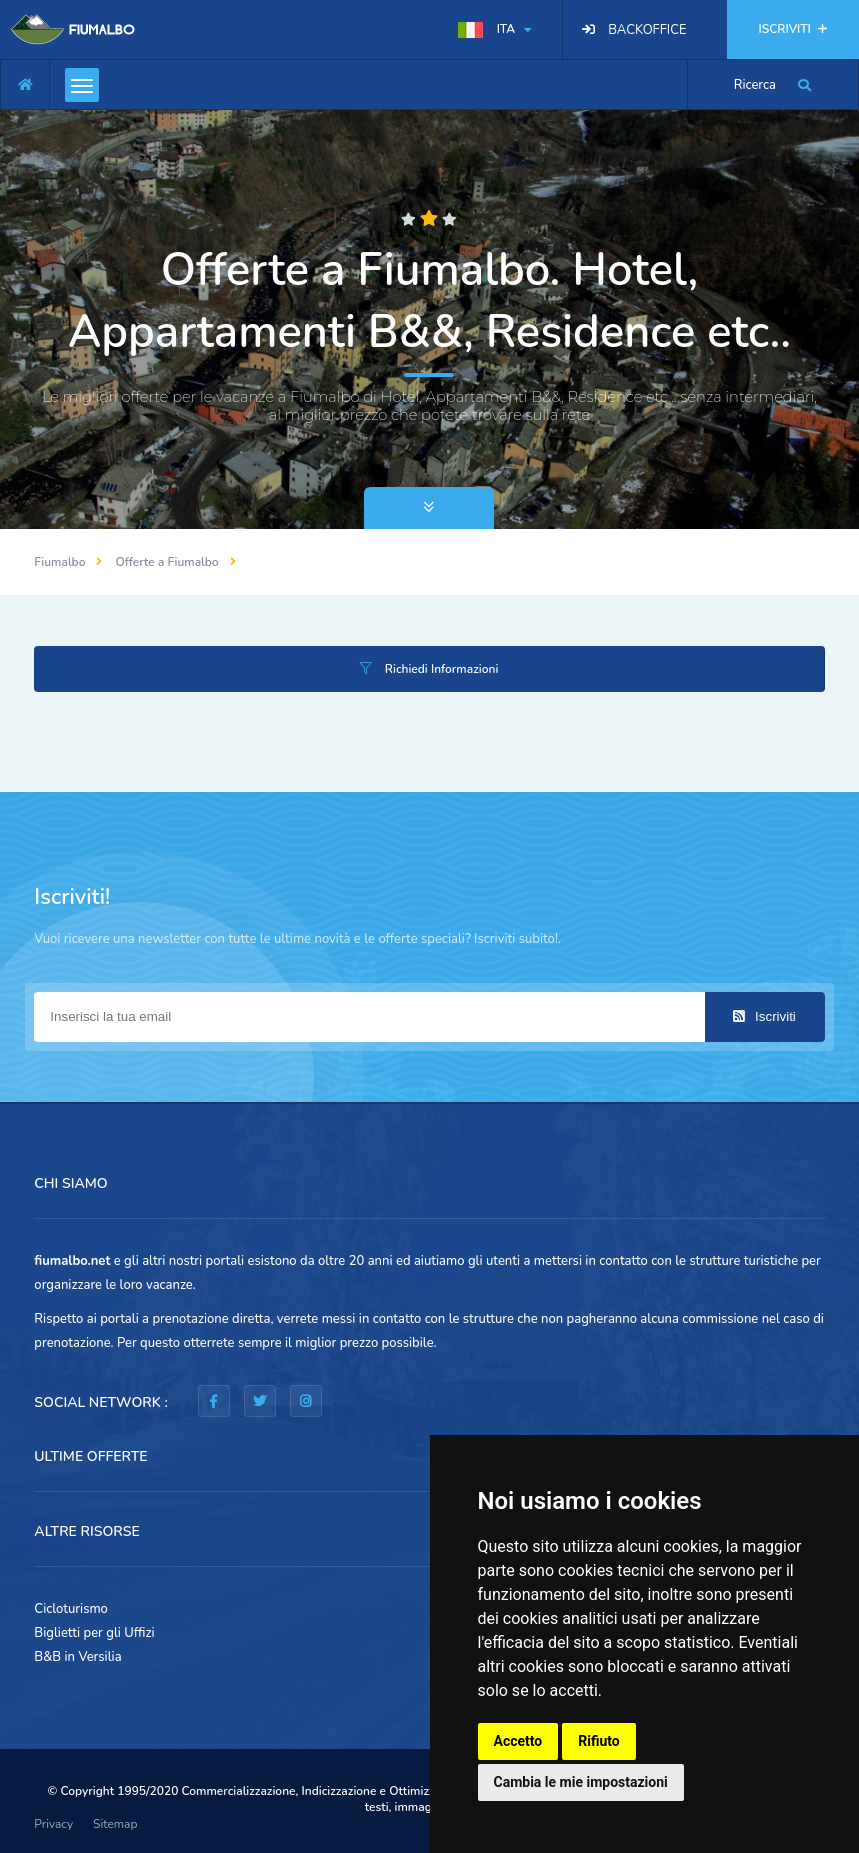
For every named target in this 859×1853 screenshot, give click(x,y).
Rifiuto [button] (599, 1741)
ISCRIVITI (793, 29)
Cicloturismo (71, 1609)
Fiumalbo (59, 562)
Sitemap (115, 1824)
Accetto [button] (518, 1741)
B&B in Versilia (77, 1657)
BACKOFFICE (647, 30)
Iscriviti (764, 1016)
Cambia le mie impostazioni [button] (581, 1782)
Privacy (53, 1824)
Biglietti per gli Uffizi (94, 1633)
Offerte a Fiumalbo (166, 562)
